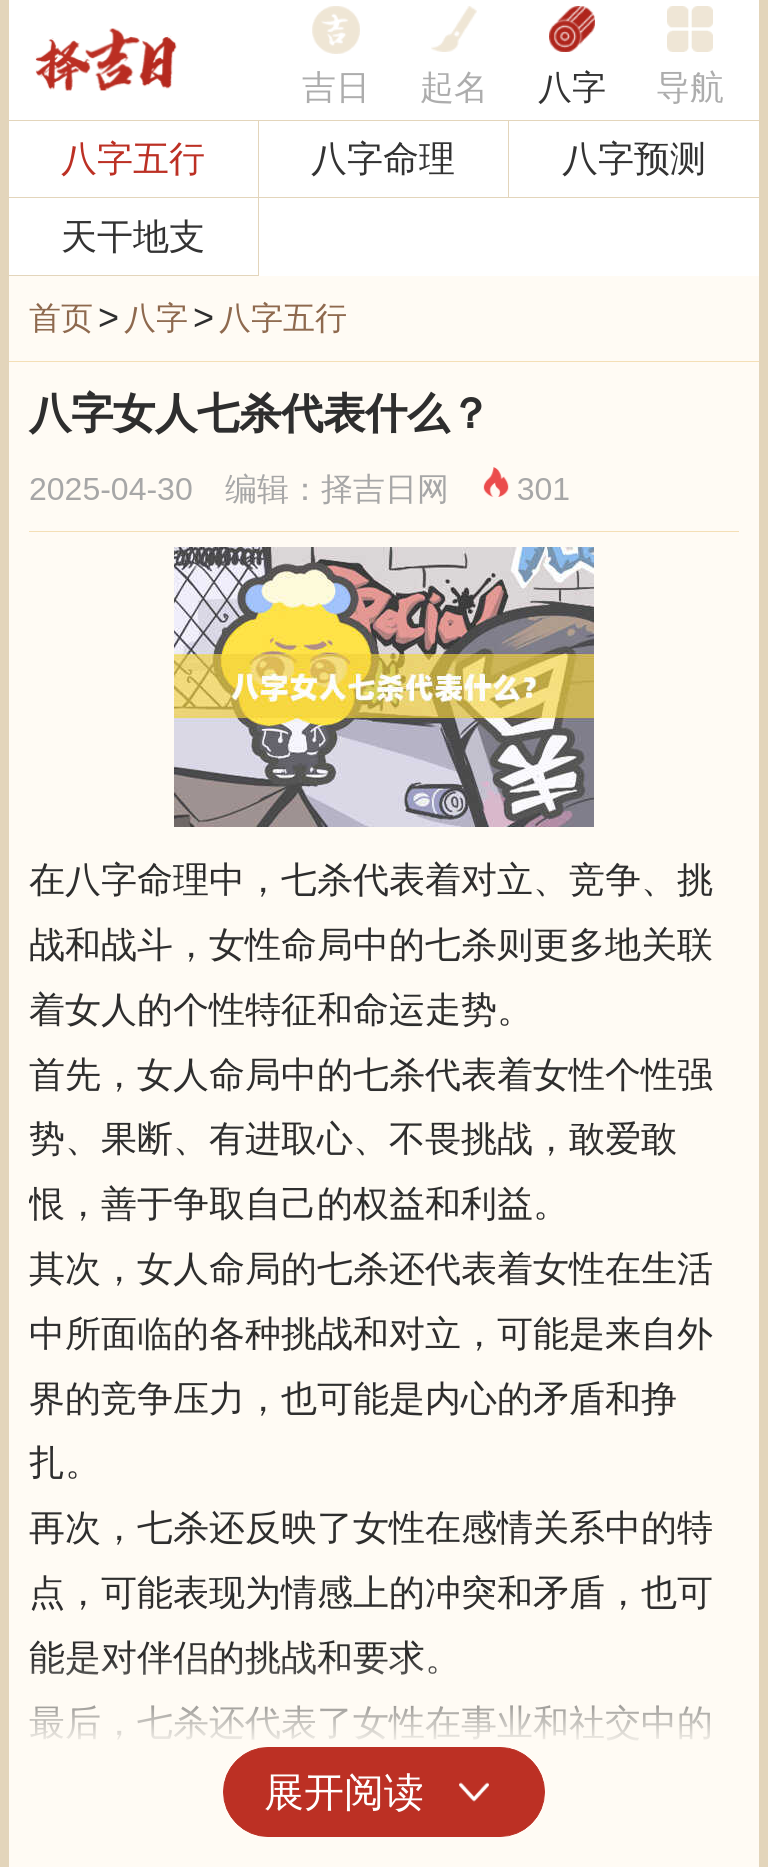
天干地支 (133, 236)
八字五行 (133, 158)
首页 (61, 318)
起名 (454, 87)
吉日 (336, 87)
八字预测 (634, 158)
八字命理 (383, 158)
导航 (690, 87)
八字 (572, 87)
